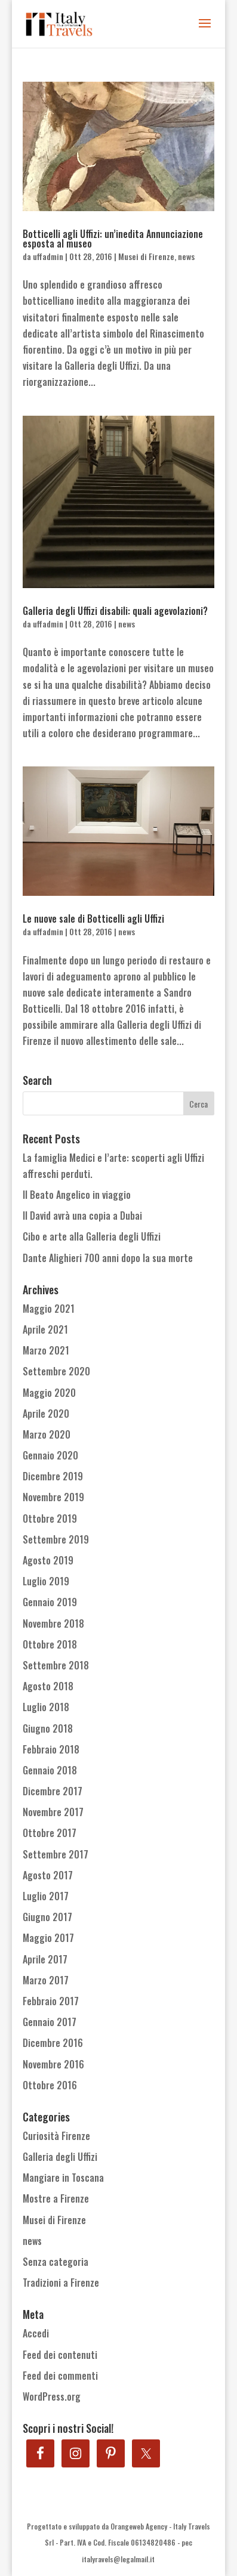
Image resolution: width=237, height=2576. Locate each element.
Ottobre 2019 (50, 1518)
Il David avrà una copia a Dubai (82, 1215)
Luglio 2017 (46, 1896)
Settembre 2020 (56, 1371)
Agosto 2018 (48, 1686)
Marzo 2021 (46, 1350)
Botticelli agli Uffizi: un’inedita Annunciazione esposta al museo (113, 239)
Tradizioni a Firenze (61, 2282)
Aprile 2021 (45, 1329)
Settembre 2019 (56, 1539)
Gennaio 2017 (49, 2022)
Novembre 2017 (53, 1812)
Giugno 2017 (47, 1917)
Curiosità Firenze (56, 2136)
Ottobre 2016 (50, 2085)
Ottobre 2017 (49, 1833)
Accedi (36, 2333)
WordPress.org (52, 2396)
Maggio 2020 (49, 1393)
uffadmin (48, 256)
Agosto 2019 (48, 1560)
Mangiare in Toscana (63, 2177)
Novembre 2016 (53, 2064)
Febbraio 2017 (51, 2001)
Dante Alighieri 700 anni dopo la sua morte (108, 1258)
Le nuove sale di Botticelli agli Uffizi (93, 918)
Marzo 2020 (46, 1434)
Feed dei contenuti (60, 2355)
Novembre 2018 (53, 1623)
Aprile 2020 (46, 1413)
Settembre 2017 (55, 1854)
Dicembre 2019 (53, 1476)
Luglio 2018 (46, 1707)
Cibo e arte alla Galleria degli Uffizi (92, 1236)
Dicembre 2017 (52, 1791)
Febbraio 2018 (51, 1749)
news (186, 256)
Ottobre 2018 (50, 1644)
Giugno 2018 (48, 1728)
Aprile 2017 (45, 1959)
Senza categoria (55, 2262)
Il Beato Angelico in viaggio (77, 1195)
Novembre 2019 (53, 1497)
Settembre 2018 (56, 1665)
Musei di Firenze (146, 256)
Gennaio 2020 (50, 1455)
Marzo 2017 (46, 1980)
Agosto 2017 (48, 1875)
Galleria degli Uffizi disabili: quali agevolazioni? (115, 611)
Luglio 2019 (46, 1581)
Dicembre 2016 (53, 2043)
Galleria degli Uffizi (60, 2157)
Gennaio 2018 (50, 1770)
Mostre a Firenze (56, 2198)
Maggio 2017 (48, 1938)
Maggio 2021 (49, 1308)
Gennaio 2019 (50, 1602)
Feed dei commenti (60, 2375)
